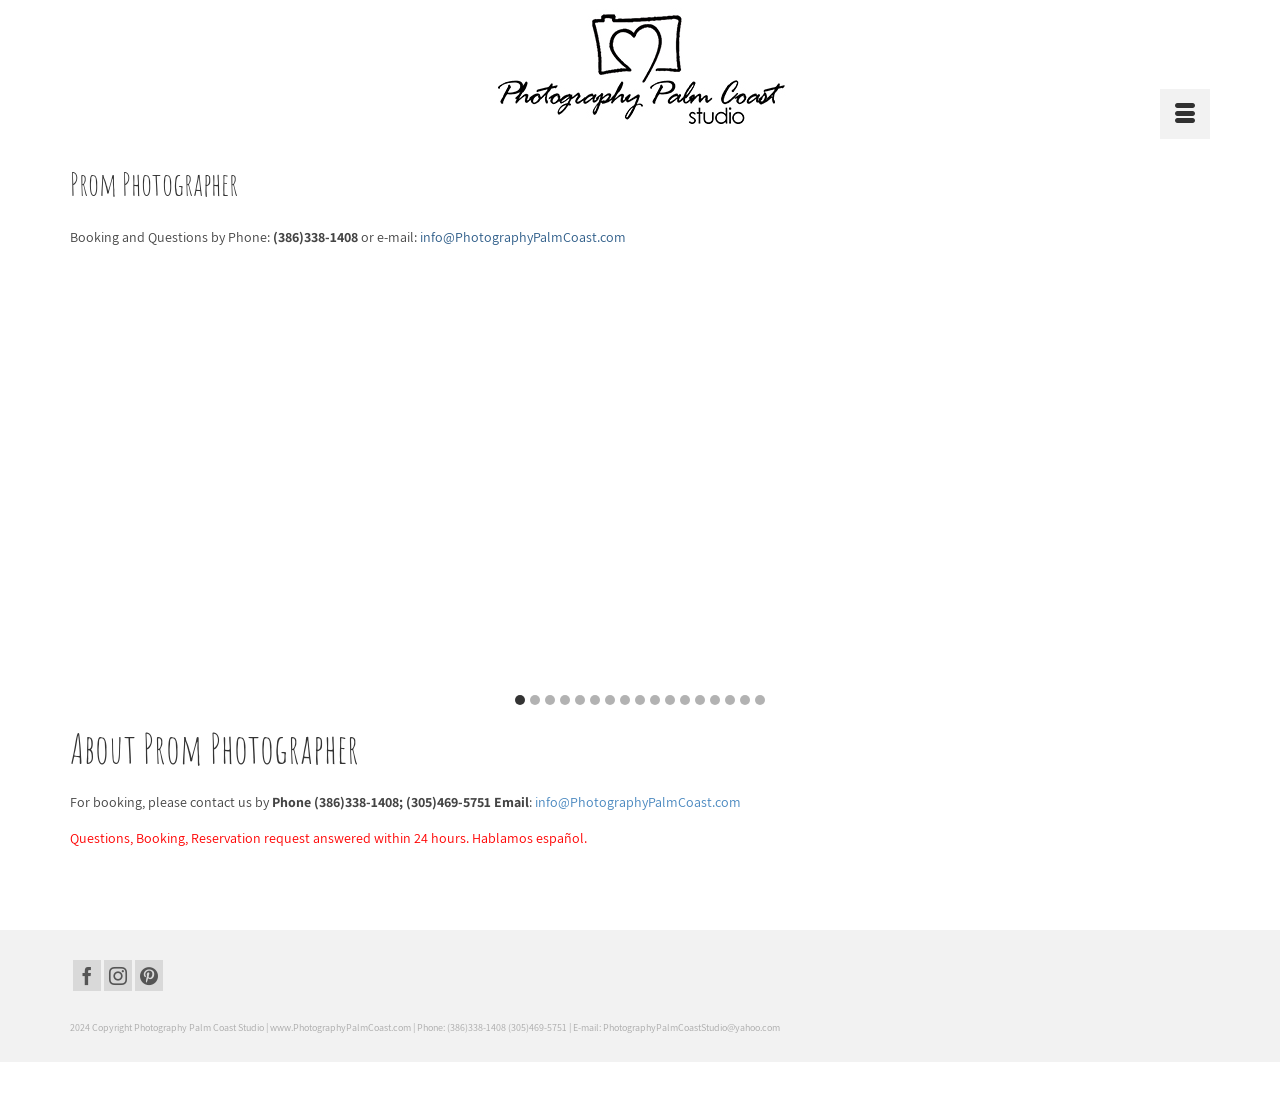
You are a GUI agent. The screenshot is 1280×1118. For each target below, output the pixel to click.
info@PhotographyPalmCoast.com (638, 802)
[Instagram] (118, 976)
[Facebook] (87, 976)
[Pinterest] (149, 976)
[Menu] (1185, 114)
